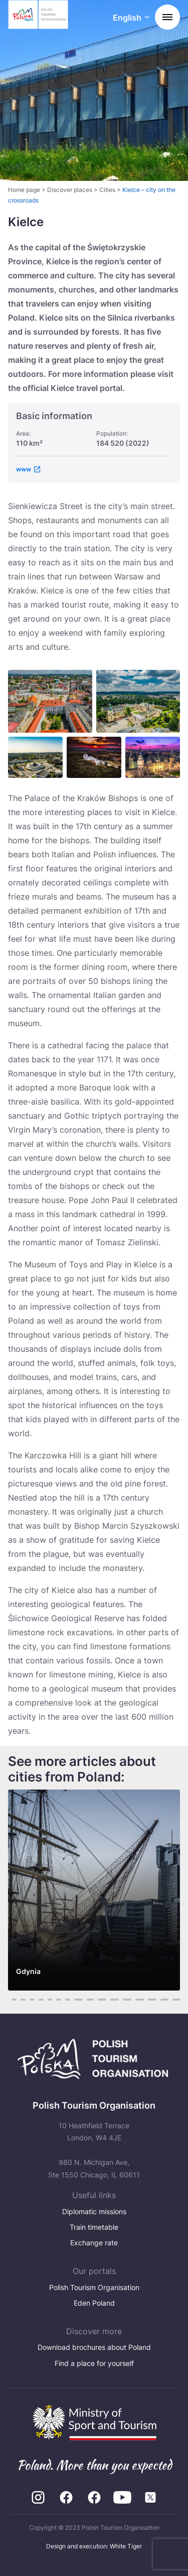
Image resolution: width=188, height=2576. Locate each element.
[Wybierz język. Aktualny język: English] (131, 18)
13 (114, 2000)
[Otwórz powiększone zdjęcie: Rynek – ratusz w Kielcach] (50, 701)
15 (139, 2000)
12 (102, 2000)
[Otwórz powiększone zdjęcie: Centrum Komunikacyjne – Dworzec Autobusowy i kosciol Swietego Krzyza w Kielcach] (35, 757)
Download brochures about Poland (94, 2347)
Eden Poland (94, 2303)
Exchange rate (94, 2242)
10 (78, 2000)
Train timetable (94, 2227)
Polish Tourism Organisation (94, 2287)
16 (152, 2000)
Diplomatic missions (94, 2211)
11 (90, 2000)
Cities (107, 189)
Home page (24, 189)
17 (164, 2000)
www (23, 469)
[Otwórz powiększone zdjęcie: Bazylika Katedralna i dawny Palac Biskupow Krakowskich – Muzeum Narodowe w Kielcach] (138, 701)
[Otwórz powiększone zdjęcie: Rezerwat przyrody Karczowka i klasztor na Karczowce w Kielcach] (94, 757)
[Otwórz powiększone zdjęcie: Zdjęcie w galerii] (152, 757)
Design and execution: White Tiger (94, 2546)
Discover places (69, 189)
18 (176, 2000)
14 (127, 2000)
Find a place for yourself (94, 2363)
